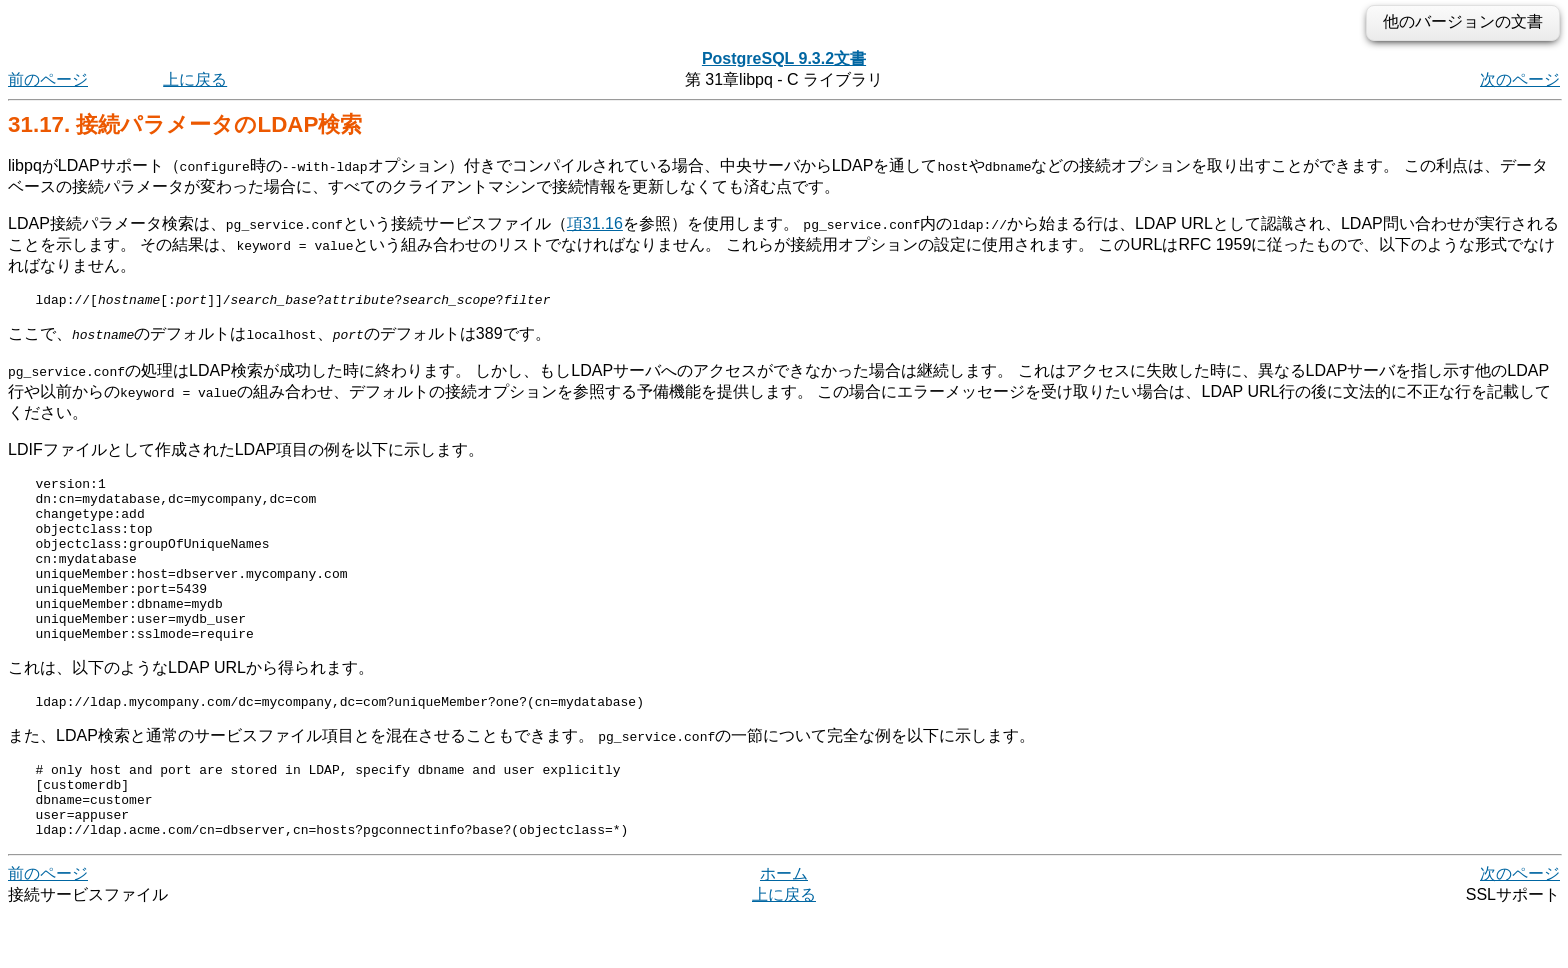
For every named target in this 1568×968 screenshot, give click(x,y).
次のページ (1520, 79)
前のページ (48, 79)
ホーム (784, 927)
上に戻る (195, 79)
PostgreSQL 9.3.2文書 (784, 58)
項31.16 (595, 223)
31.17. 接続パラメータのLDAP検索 (185, 124)
